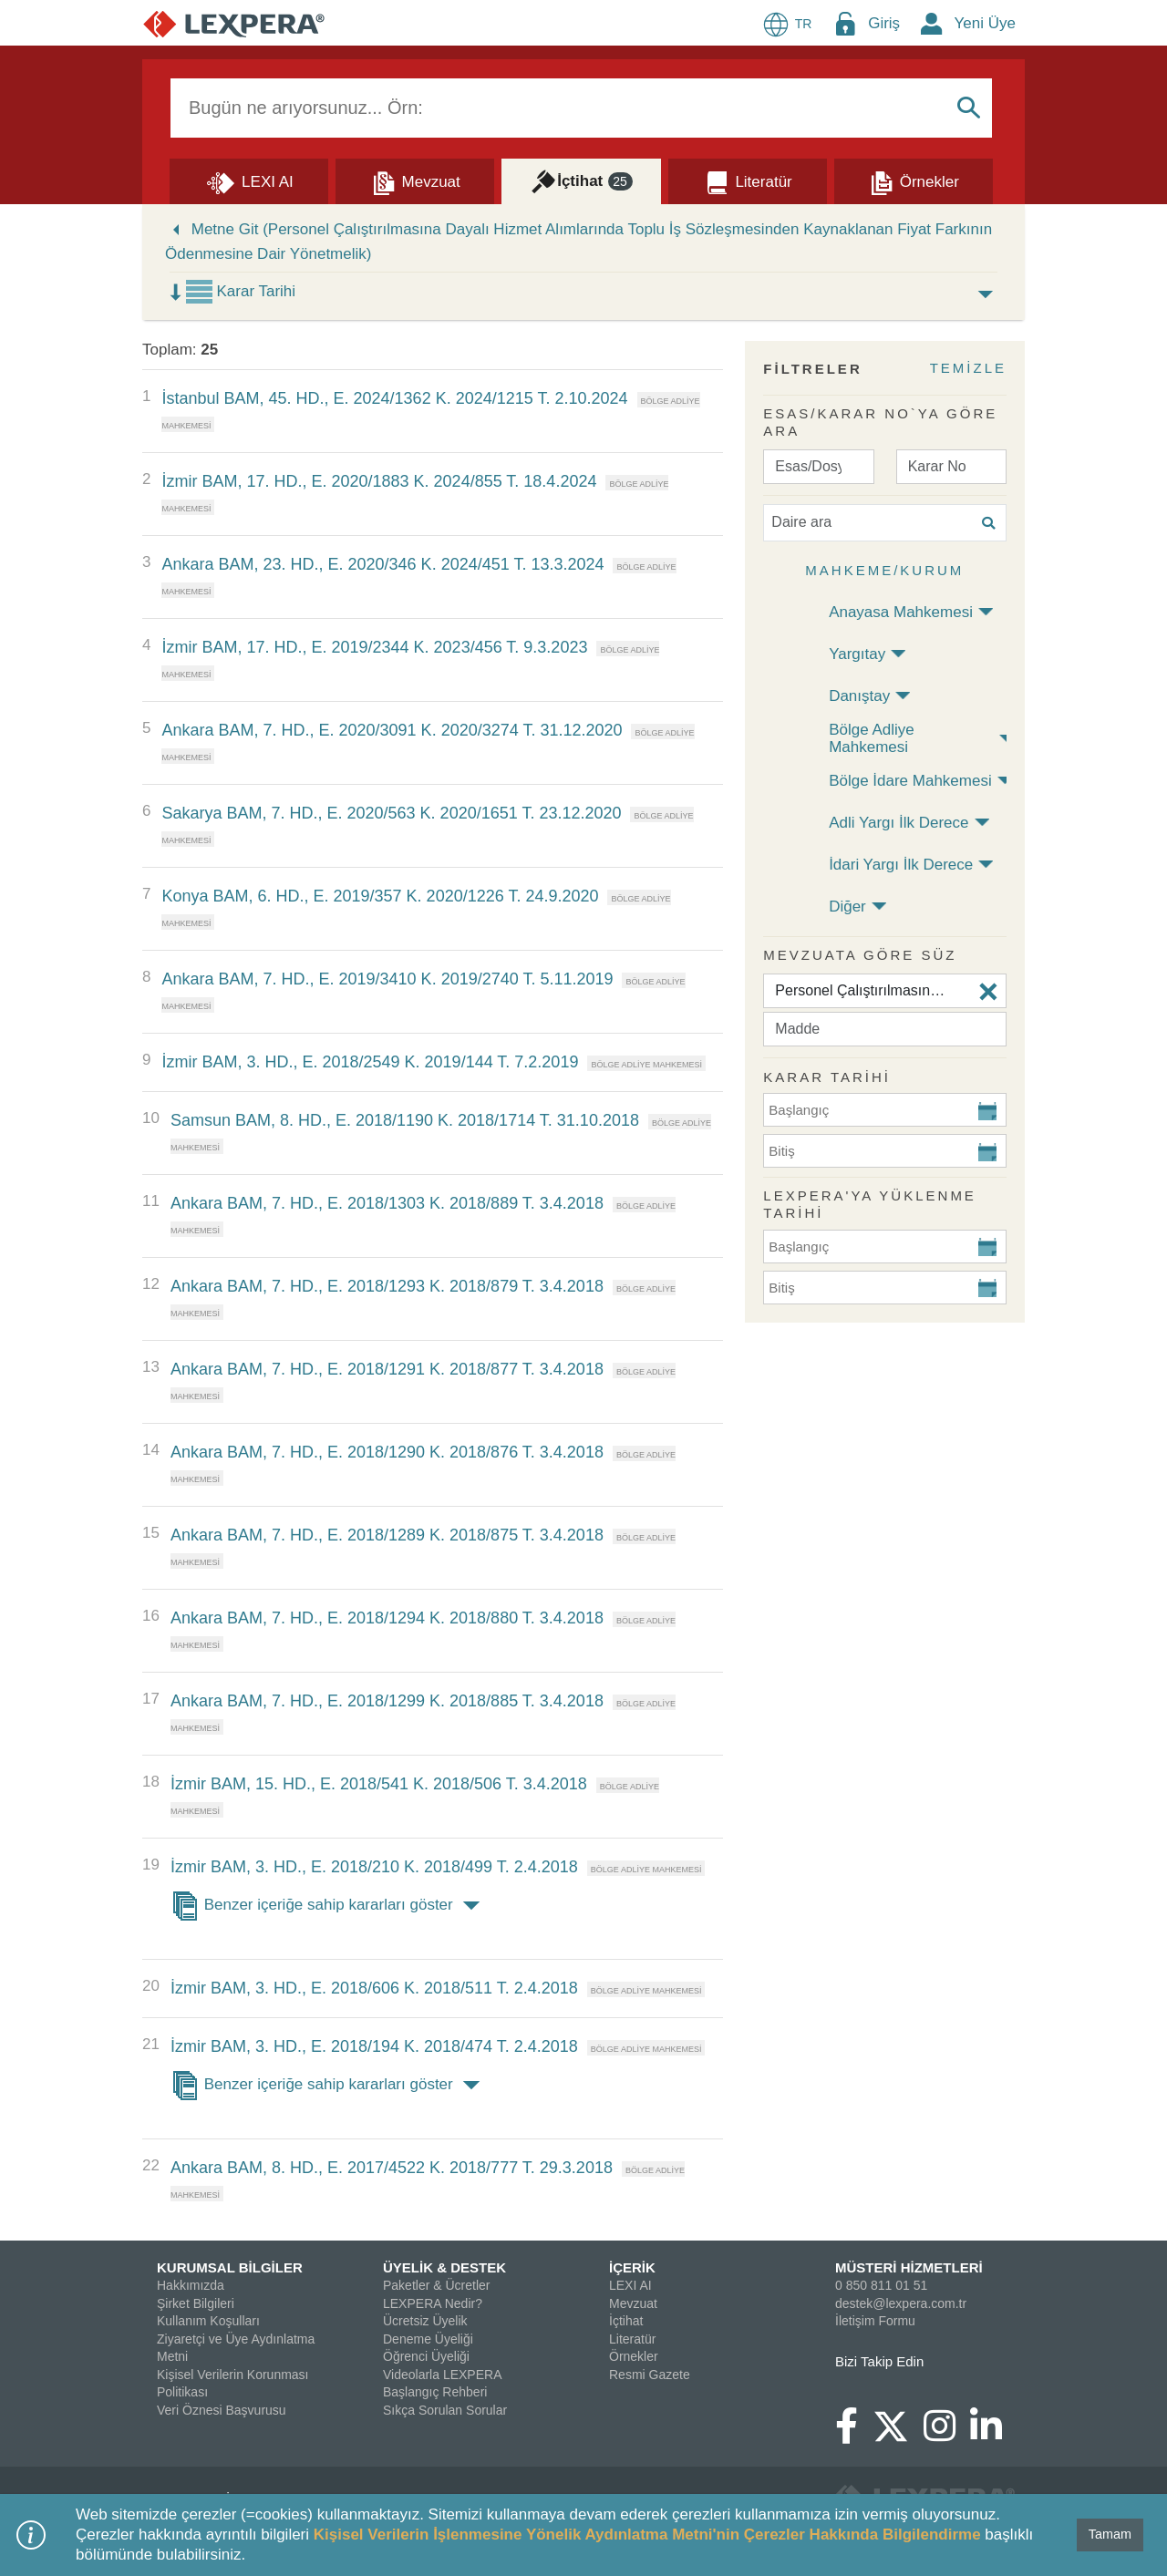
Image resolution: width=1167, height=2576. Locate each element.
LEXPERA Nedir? (432, 2303)
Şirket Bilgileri (195, 2303)
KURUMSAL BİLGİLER (230, 2267)
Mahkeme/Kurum (884, 570)
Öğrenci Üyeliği (426, 2356)
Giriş (884, 23)
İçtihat (626, 2320)
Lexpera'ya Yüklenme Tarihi (869, 1204)
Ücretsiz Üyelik (425, 2320)
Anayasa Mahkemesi (901, 612)
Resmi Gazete (649, 2374)
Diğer (847, 906)
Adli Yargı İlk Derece (898, 822)
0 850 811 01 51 (881, 2285)
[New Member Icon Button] (932, 23)
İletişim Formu (875, 2320)
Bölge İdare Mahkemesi (910, 780)
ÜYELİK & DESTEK (444, 2267)
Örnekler (633, 2356)
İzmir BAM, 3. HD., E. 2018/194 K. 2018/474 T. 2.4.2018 (374, 2046)
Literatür (632, 2339)
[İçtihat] (580, 180)
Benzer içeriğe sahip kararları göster (328, 1906)
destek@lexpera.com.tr (900, 2303)
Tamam (1110, 2534)
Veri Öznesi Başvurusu (221, 2410)
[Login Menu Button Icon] (845, 23)
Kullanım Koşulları (208, 2320)
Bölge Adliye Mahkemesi (871, 738)
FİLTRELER (812, 368)
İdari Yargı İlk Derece (901, 864)
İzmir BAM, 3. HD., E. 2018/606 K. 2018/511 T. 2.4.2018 (374, 1988)
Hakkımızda (190, 2285)
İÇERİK (632, 2267)
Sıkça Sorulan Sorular (445, 2410)
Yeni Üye (985, 23)
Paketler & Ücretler (436, 2285)
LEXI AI (630, 2285)
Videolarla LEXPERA (442, 2374)
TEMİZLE (968, 368)
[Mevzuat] (415, 180)
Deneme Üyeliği (428, 2339)
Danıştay (859, 696)
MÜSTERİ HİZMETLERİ (909, 2267)
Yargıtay (857, 654)
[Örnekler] (913, 180)
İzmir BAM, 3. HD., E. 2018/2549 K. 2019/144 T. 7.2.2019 (369, 1062)
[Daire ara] (885, 522)
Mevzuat (633, 2303)
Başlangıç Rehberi (435, 2392)
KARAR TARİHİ (827, 1077)
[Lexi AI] (249, 180)
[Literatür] (747, 180)
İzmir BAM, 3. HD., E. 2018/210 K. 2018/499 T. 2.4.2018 (374, 1867)
